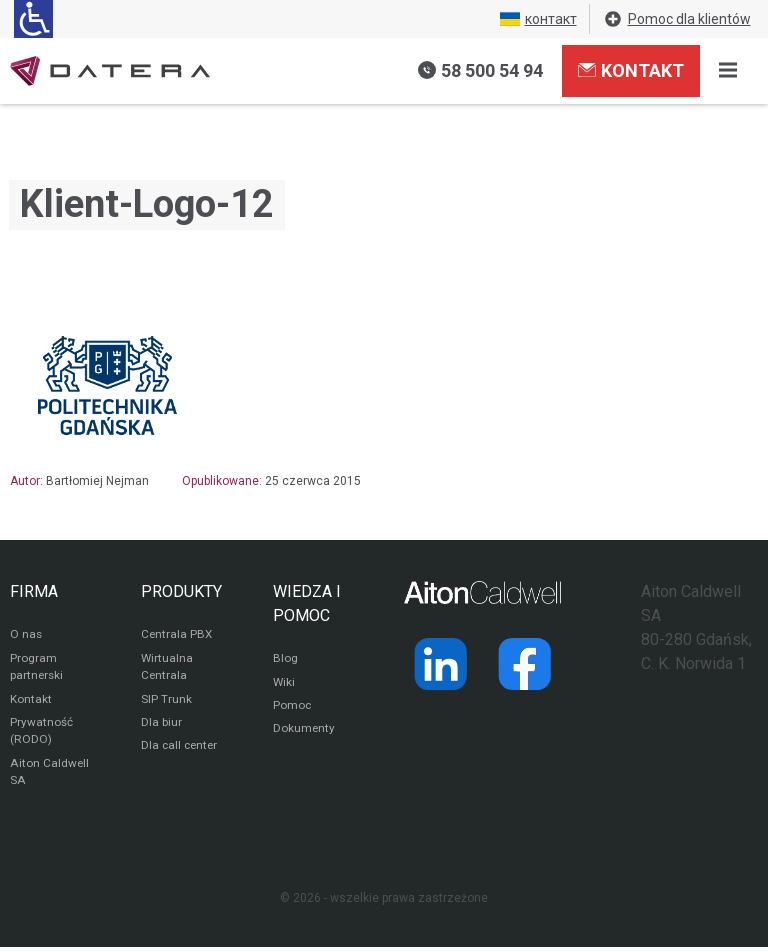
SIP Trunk (166, 702)
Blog (285, 660)
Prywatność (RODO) (41, 735)
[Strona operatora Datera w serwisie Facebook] (525, 664)
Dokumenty (304, 732)
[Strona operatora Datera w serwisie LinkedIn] (441, 664)
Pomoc (292, 708)
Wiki (284, 684)
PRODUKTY (181, 591)
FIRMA (34, 591)
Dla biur (161, 726)
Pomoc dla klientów (677, 19)
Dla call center (181, 750)
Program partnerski (37, 669)
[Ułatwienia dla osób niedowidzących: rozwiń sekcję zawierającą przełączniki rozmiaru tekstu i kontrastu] (33, 19)
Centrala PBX (177, 636)
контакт (538, 19)
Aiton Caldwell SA (49, 777)
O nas (26, 636)
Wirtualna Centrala (167, 669)
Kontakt (631, 70)
